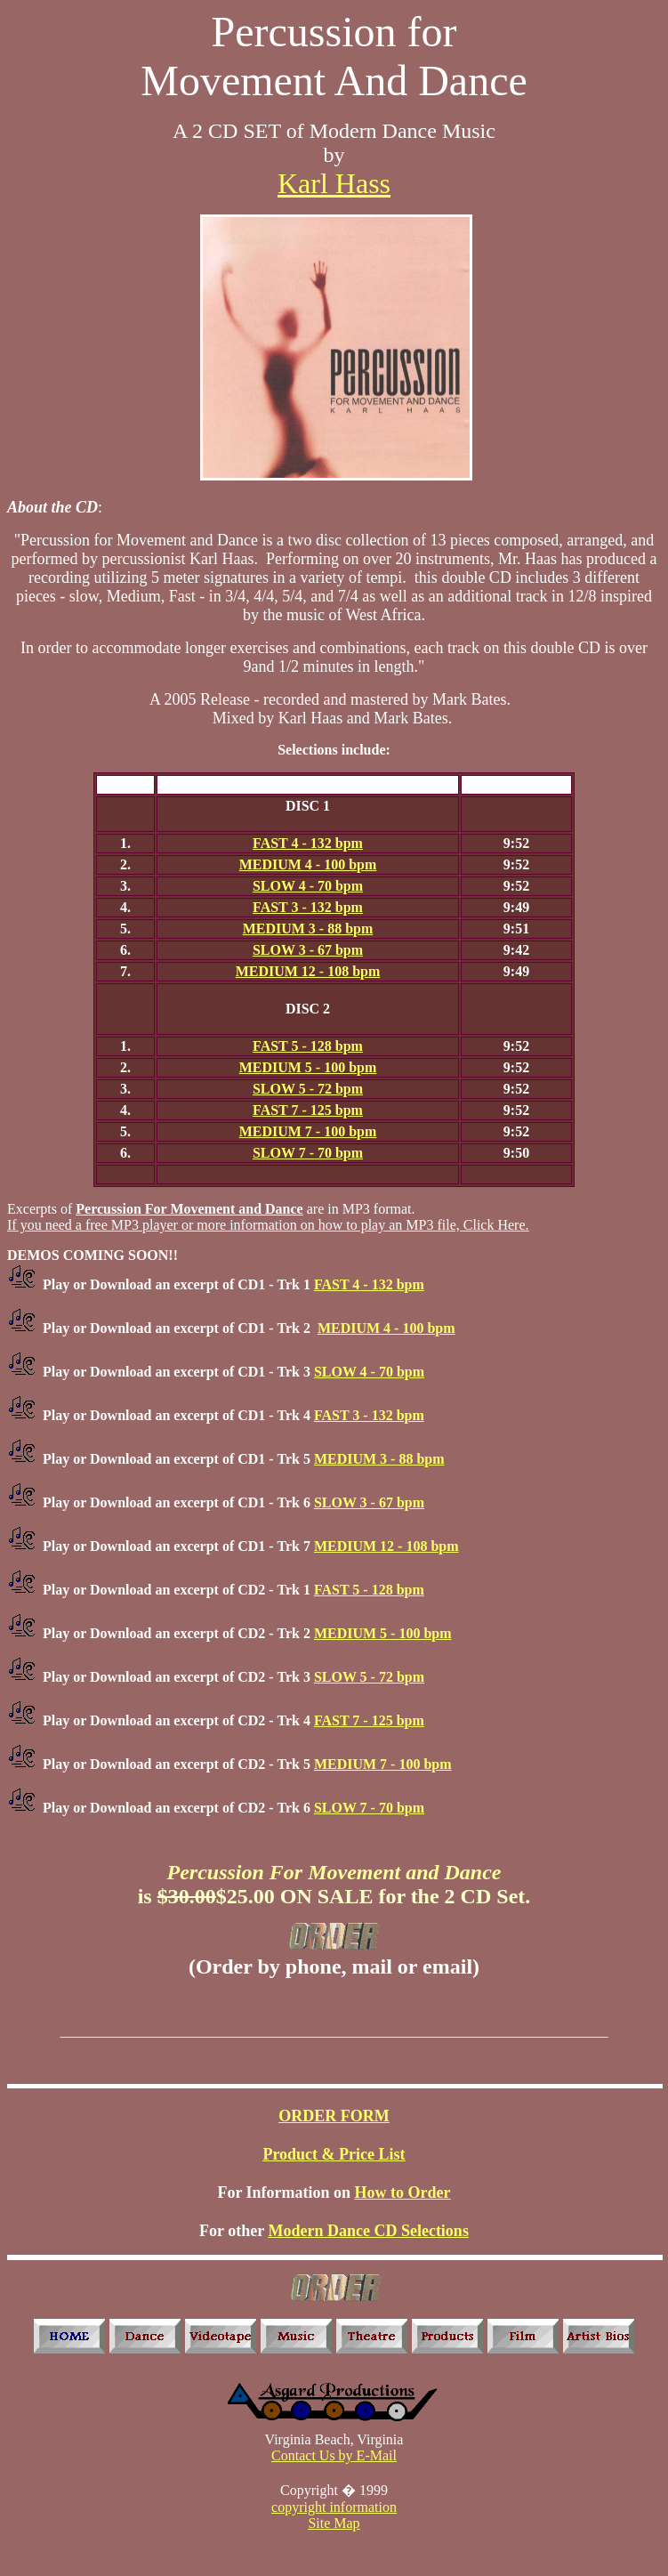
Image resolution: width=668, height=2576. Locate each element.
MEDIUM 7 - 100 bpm (308, 1131)
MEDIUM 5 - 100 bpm (308, 1067)
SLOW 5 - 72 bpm (308, 1088)
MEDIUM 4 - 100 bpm (308, 864)
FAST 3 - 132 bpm (308, 907)
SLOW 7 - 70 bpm (308, 1152)
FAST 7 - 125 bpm (308, 1110)
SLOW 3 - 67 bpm (308, 949)
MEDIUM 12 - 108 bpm (308, 971)
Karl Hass (334, 183)
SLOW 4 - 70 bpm (308, 885)
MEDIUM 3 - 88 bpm (308, 928)
